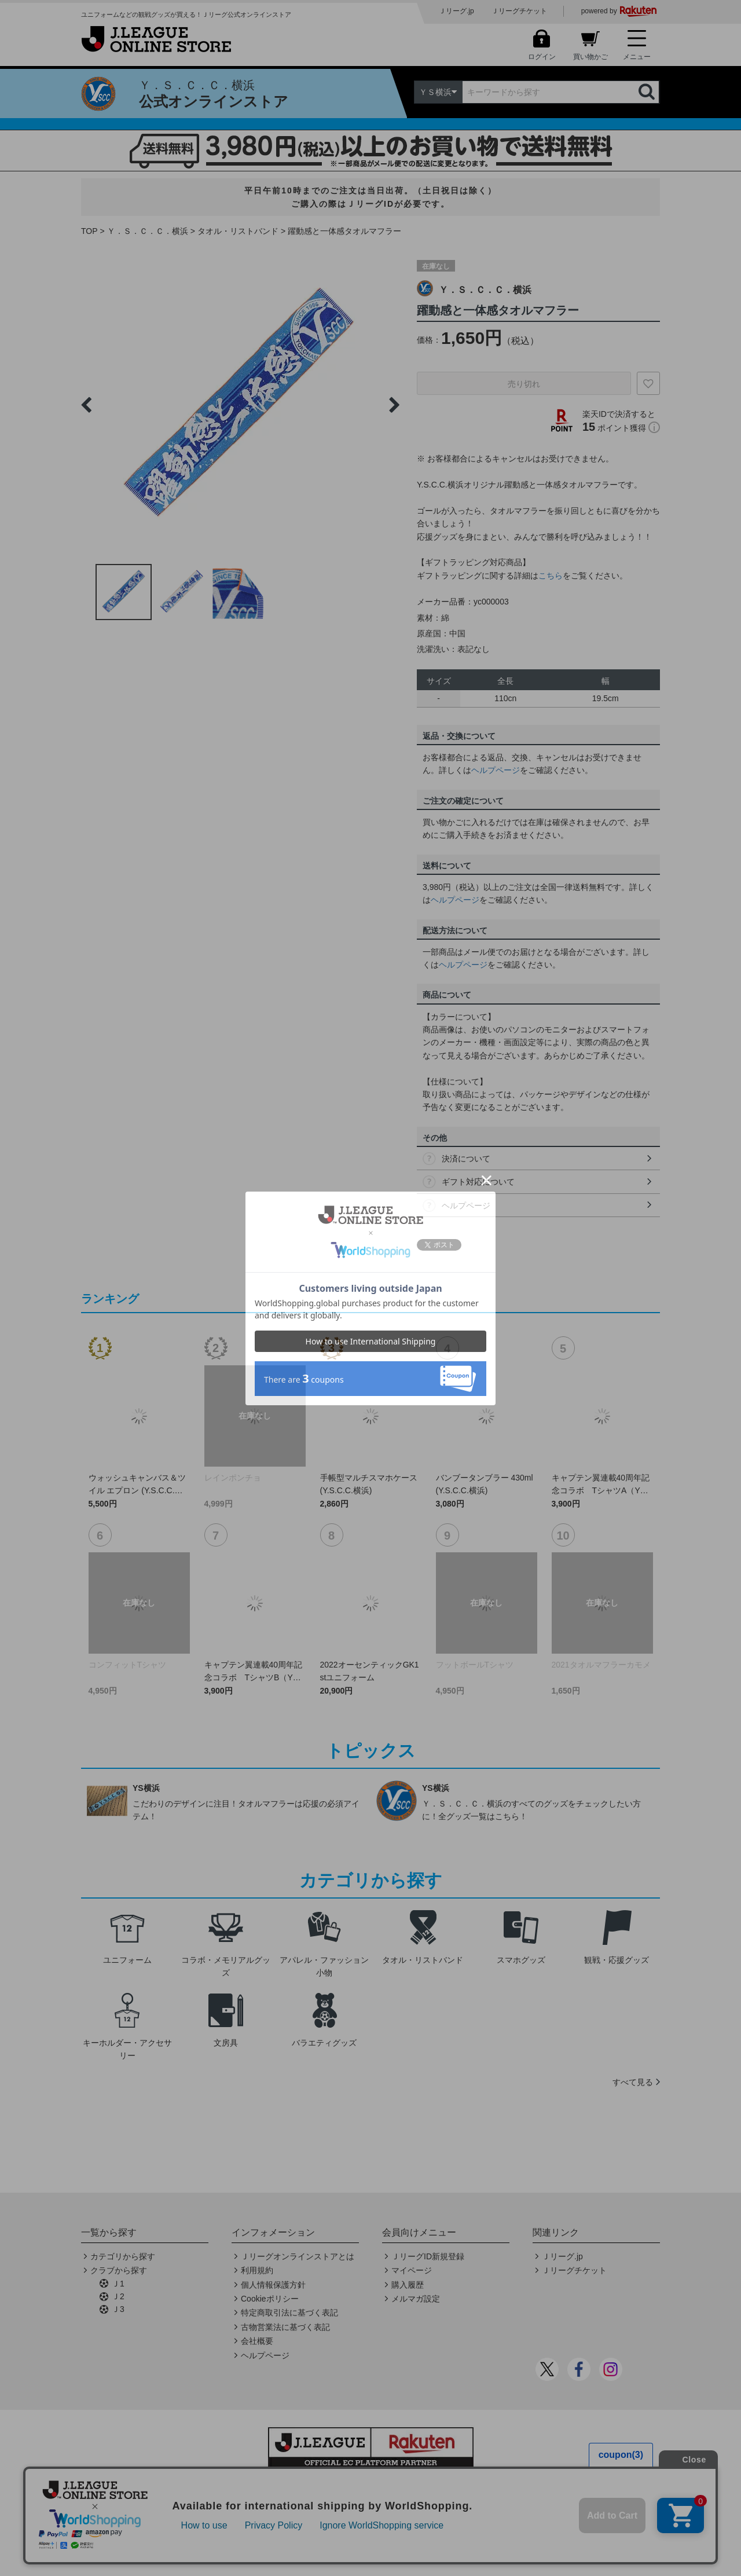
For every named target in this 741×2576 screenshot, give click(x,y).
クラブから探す (118, 2270)
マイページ (411, 2270)
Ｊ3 (118, 2309)
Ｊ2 (118, 2296)
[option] (240, 404)
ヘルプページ (495, 770)
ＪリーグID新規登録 (427, 2256)
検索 (648, 92)
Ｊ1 (118, 2283)
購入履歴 (407, 2284)
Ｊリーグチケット (519, 11)
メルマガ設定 (415, 2298)
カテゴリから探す (122, 2256)
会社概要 (257, 2341)
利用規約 (257, 2270)
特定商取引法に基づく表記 (289, 2312)
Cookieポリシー (270, 2298)
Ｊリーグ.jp (456, 11)
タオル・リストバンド (237, 231)
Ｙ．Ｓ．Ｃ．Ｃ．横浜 (147, 231)
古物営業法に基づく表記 (285, 2327)
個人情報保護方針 (273, 2284)
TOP (89, 231)
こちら (550, 575)
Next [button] (394, 405)
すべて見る (632, 2082)
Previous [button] (86, 405)
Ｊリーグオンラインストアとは (297, 2256)
